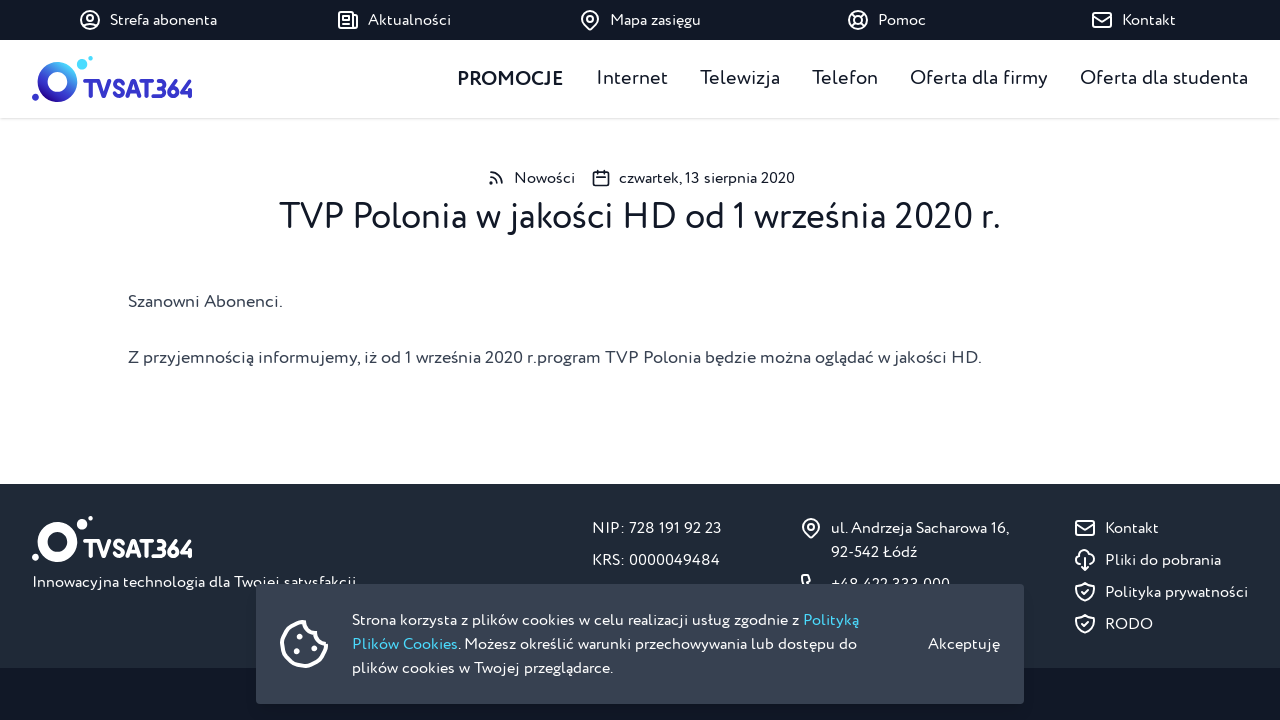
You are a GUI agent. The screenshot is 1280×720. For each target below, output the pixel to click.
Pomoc (886, 20)
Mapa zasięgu (639, 20)
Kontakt (1133, 20)
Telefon (845, 78)
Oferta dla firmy (979, 78)
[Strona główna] (112, 79)
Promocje (510, 79)
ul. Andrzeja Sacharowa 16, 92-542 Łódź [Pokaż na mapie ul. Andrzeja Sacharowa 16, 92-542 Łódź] (920, 540)
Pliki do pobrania (1163, 560)
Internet (632, 78)
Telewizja (740, 78)
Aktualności (393, 20)
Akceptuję (964, 644)
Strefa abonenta (147, 20)
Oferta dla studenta (1164, 78)
